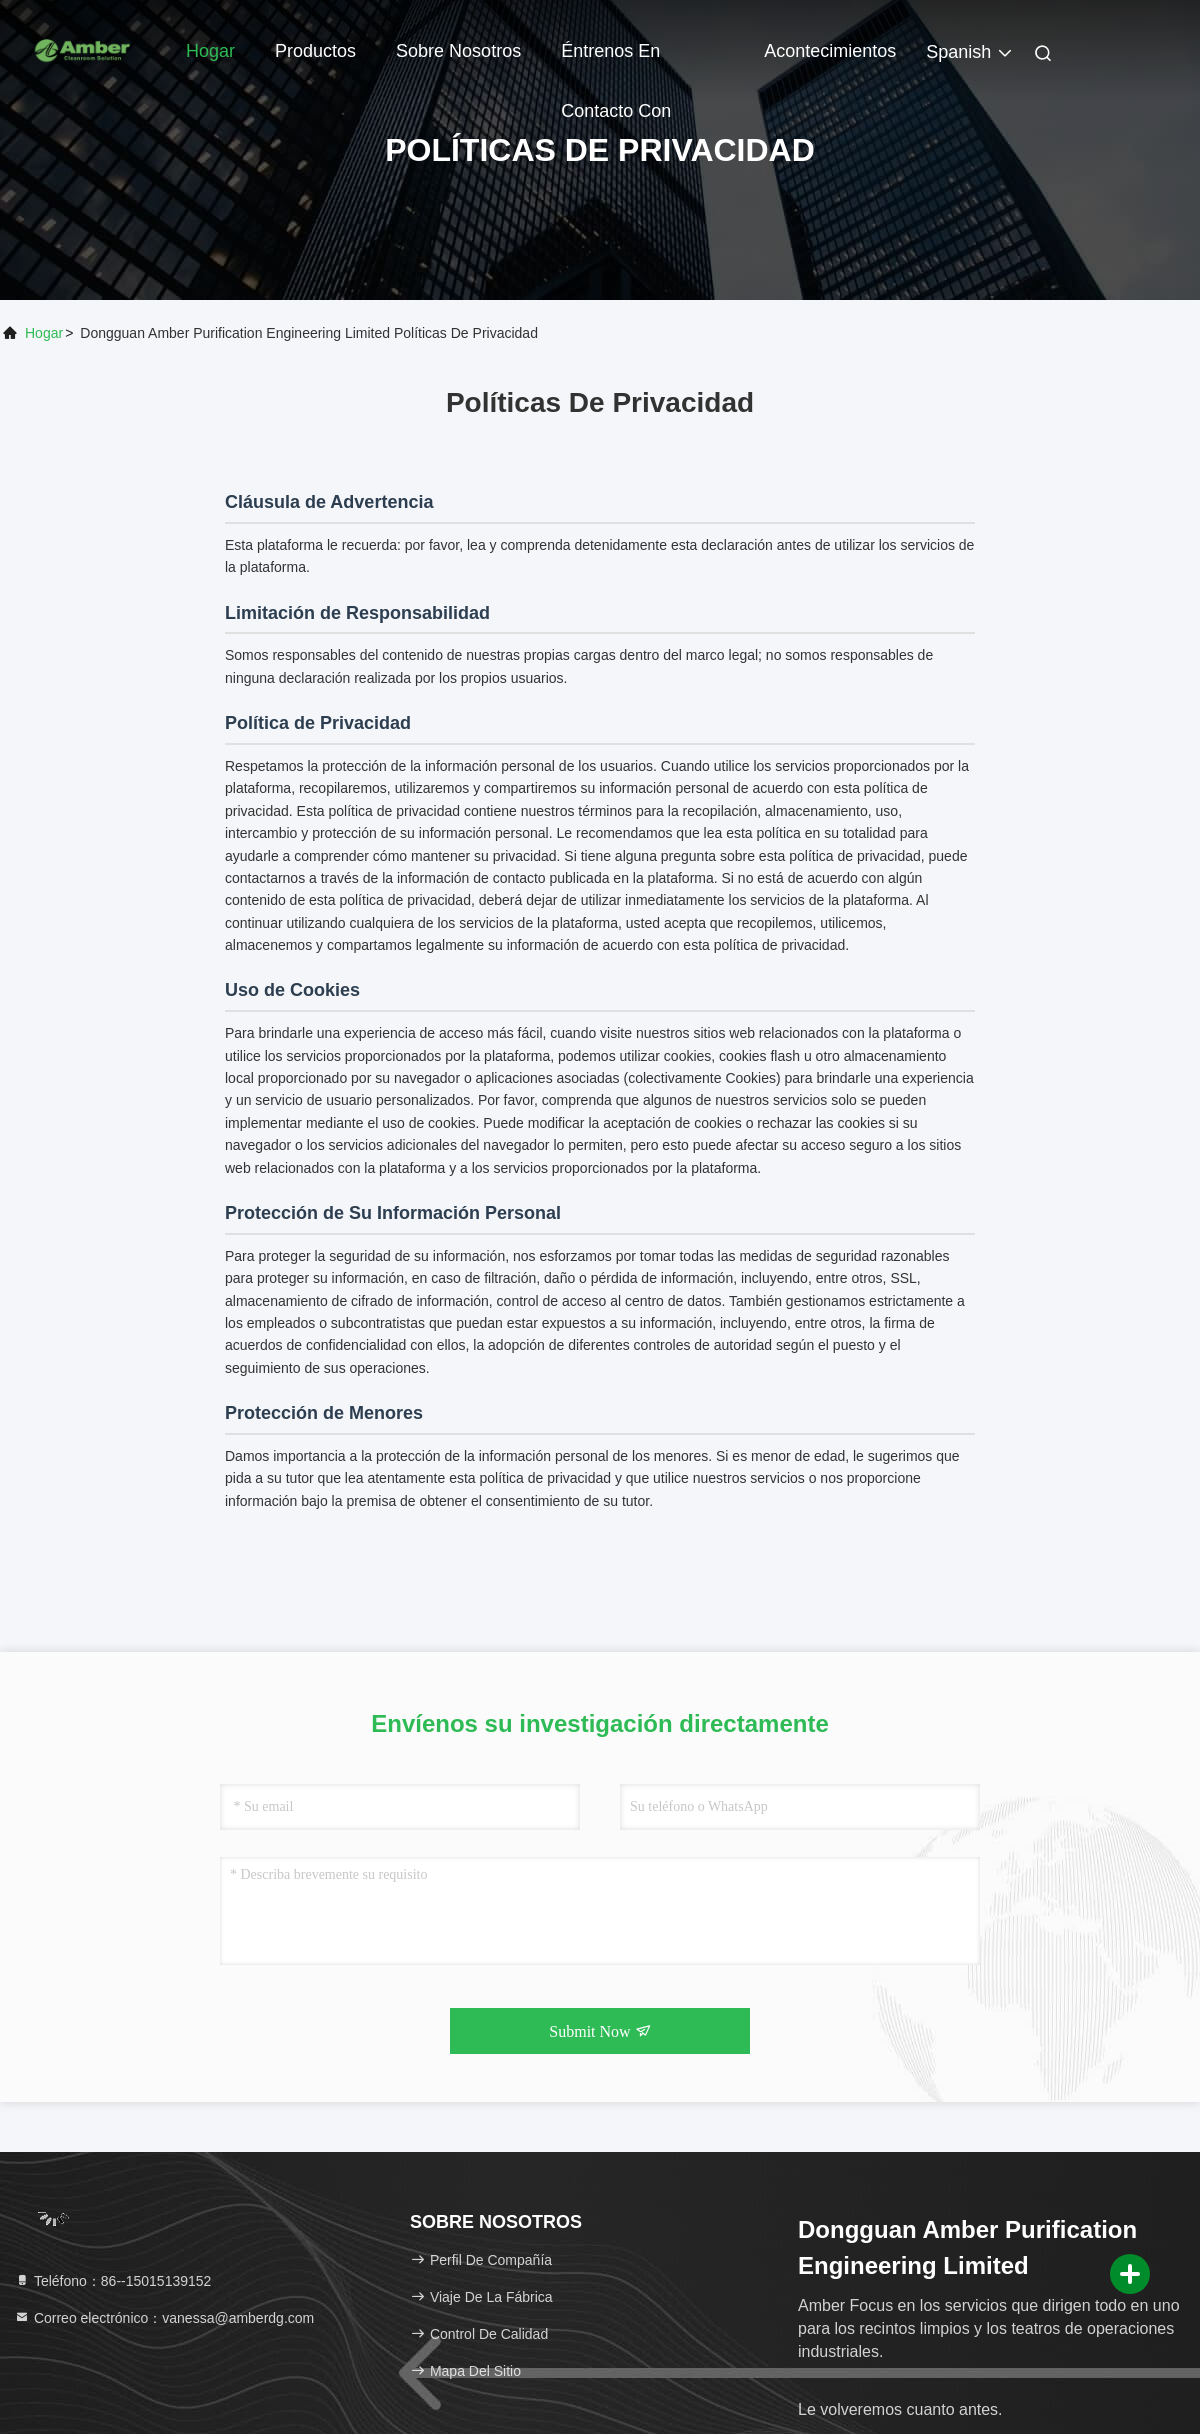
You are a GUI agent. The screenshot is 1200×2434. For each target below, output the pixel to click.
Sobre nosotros (458, 51)
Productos (315, 51)
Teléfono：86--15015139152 (112, 2281)
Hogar (210, 51)
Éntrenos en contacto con (616, 61)
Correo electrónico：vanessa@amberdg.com (164, 2318)
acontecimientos (830, 51)
